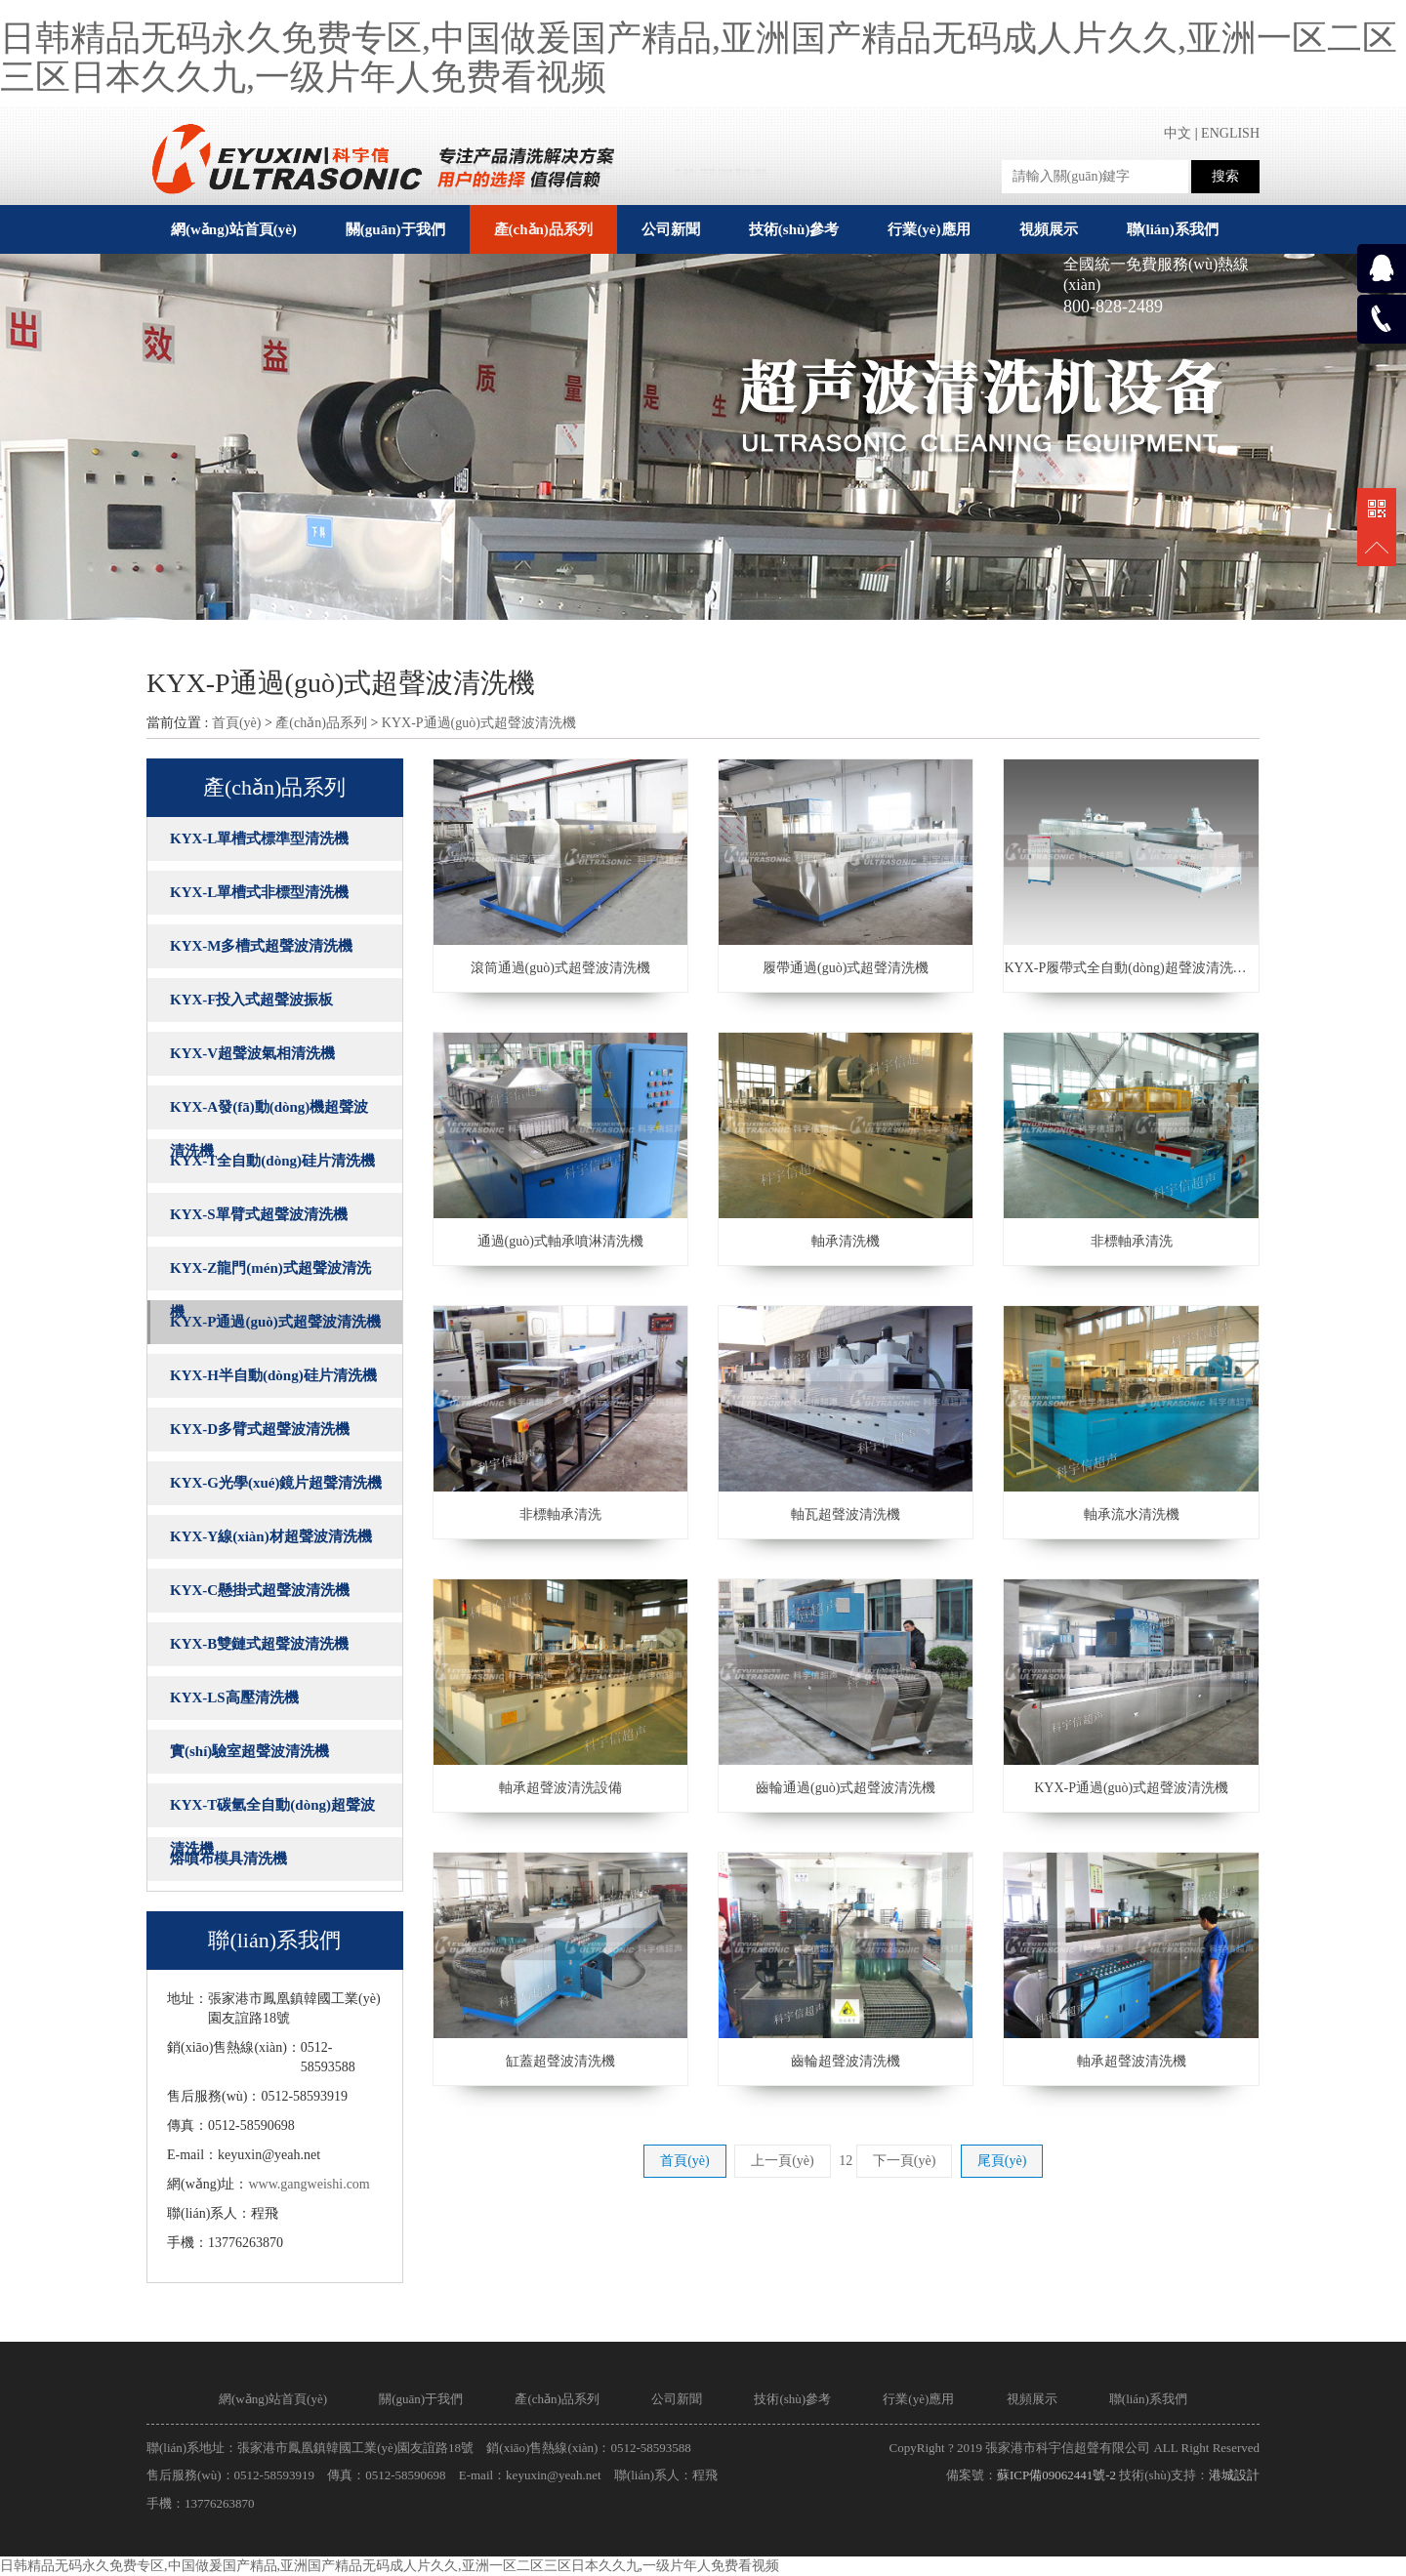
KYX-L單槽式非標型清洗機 (259, 892)
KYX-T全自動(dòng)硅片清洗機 (272, 1160)
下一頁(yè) (904, 2160)
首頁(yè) (237, 723)
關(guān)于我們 (421, 2399)
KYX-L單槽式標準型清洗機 (259, 838)
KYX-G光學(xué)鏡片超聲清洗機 (276, 1483)
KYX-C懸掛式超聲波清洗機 (260, 1590)
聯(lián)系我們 (1148, 2399)
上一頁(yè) (782, 2160)
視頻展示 (1032, 2399)
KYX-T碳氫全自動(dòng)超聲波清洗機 (272, 1812)
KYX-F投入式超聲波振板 (252, 999)
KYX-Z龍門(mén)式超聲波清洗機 (270, 1275)
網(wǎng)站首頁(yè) (234, 229)
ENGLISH (1230, 133)
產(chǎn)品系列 (321, 723)
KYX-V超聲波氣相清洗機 (252, 1053)
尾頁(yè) (1002, 2160)
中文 (1177, 133)
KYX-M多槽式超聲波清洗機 (261, 946)
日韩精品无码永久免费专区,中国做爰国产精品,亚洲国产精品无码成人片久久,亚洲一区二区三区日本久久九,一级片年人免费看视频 (698, 58)
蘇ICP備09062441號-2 (1056, 2475)
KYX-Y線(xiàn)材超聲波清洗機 (271, 1536)
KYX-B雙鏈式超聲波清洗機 (259, 1644)
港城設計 (1234, 2475)
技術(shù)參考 (792, 2399)
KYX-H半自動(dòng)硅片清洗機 (273, 1375)
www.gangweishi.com (308, 2184)
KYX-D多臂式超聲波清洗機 (260, 1429)
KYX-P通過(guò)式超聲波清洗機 (479, 723)
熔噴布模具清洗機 (228, 1858)
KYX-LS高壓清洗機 (234, 1697)
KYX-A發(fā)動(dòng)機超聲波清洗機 (269, 1114)
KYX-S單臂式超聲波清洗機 (259, 1214)
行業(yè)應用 (918, 2399)
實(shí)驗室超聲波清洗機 (249, 1751)
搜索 (1225, 176)
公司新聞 (676, 2399)
